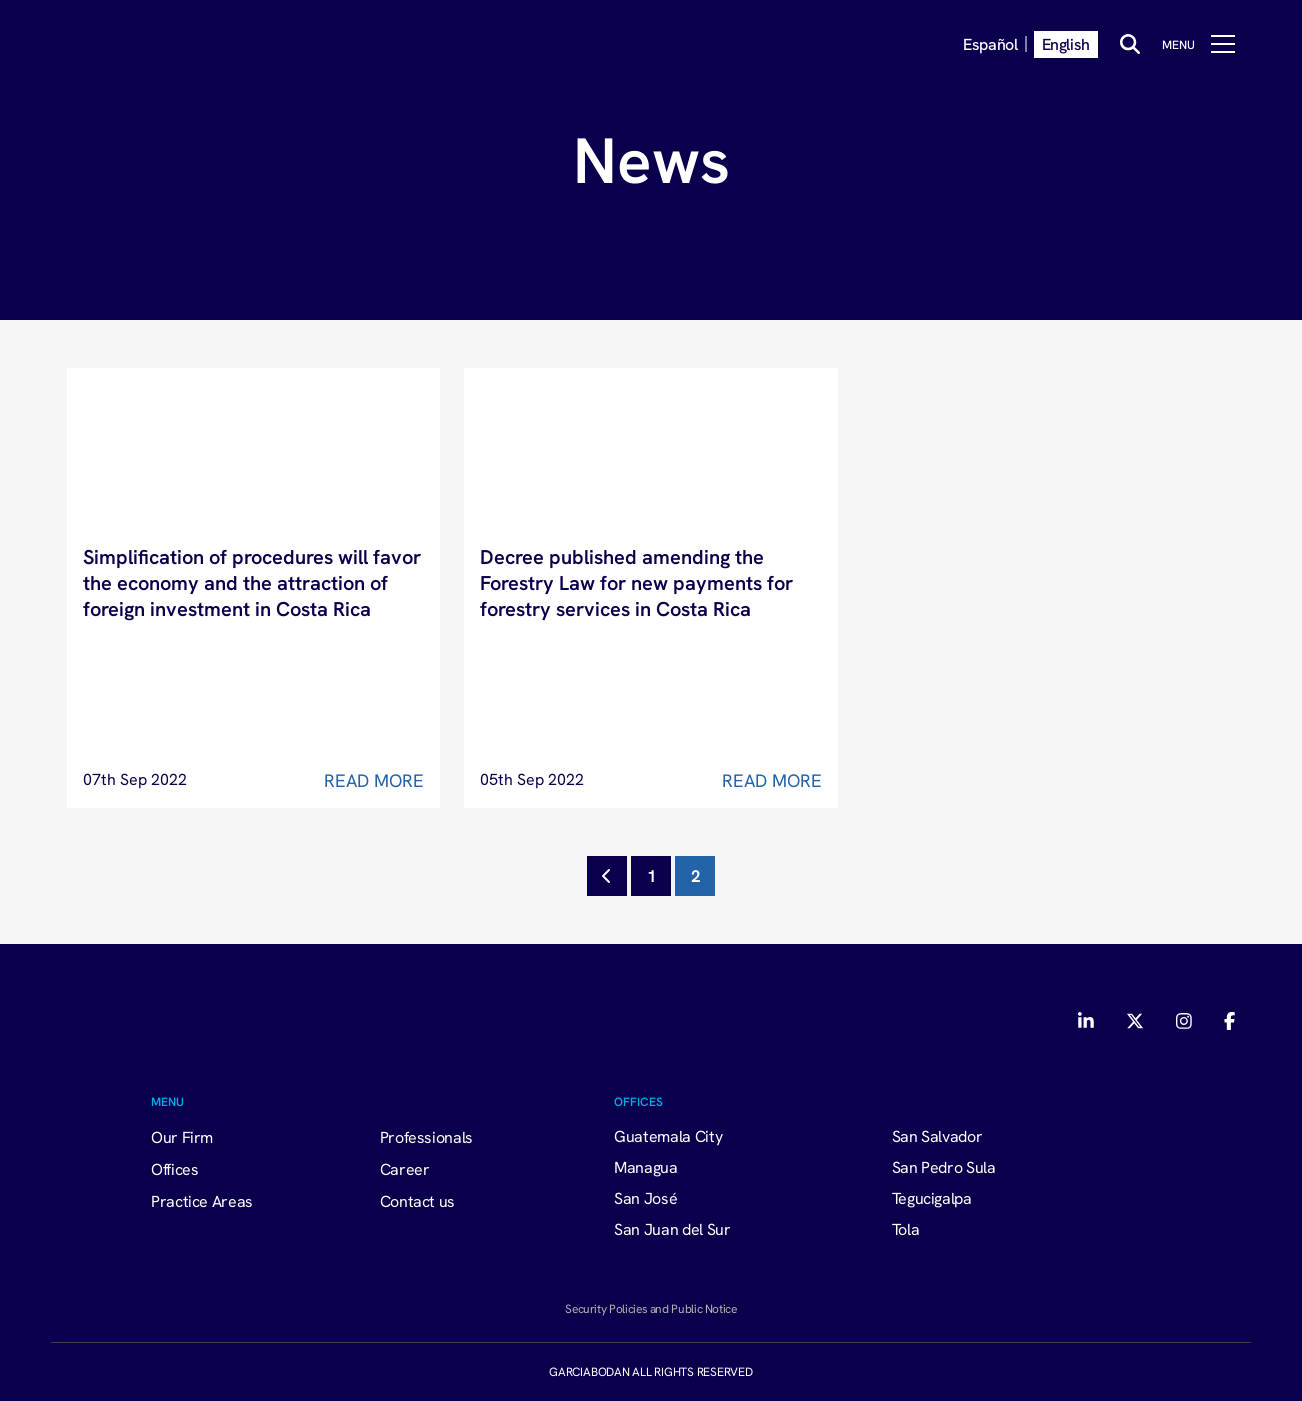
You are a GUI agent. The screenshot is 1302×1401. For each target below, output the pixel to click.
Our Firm (182, 1137)
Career (405, 1169)
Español (990, 44)
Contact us (417, 1201)
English (1066, 44)
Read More (374, 780)
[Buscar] (1130, 44)
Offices (174, 1169)
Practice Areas (202, 1201)
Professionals (426, 1137)
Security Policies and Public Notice (650, 1308)
